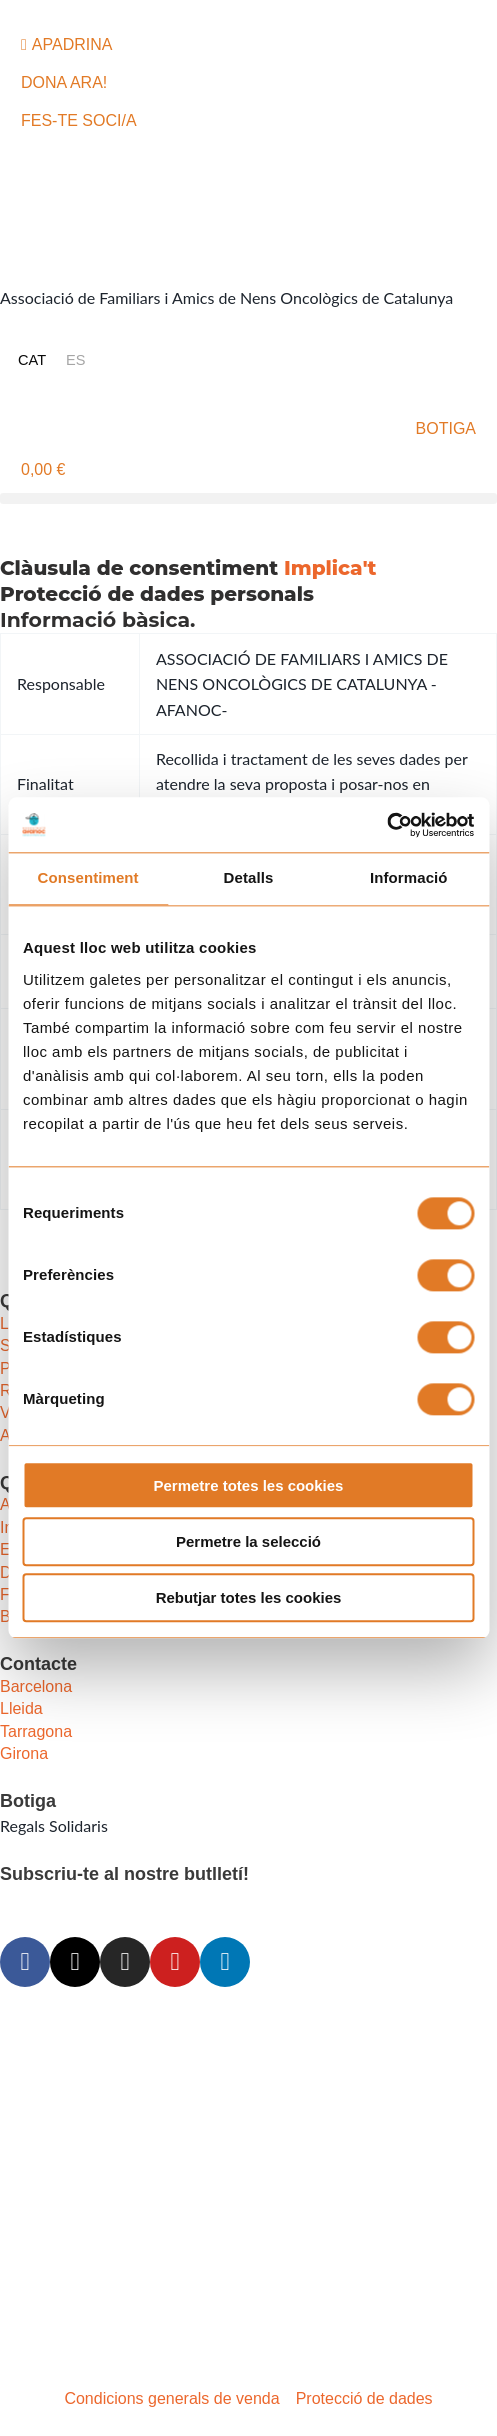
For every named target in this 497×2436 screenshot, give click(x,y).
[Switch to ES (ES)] (75, 360)
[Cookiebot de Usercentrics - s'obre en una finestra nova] (386, 824)
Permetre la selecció (248, 1541)
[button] (248, 498)
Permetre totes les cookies (249, 1485)
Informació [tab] (409, 878)
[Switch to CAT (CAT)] (32, 360)
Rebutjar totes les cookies (249, 1598)
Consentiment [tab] (88, 878)
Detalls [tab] (249, 878)
